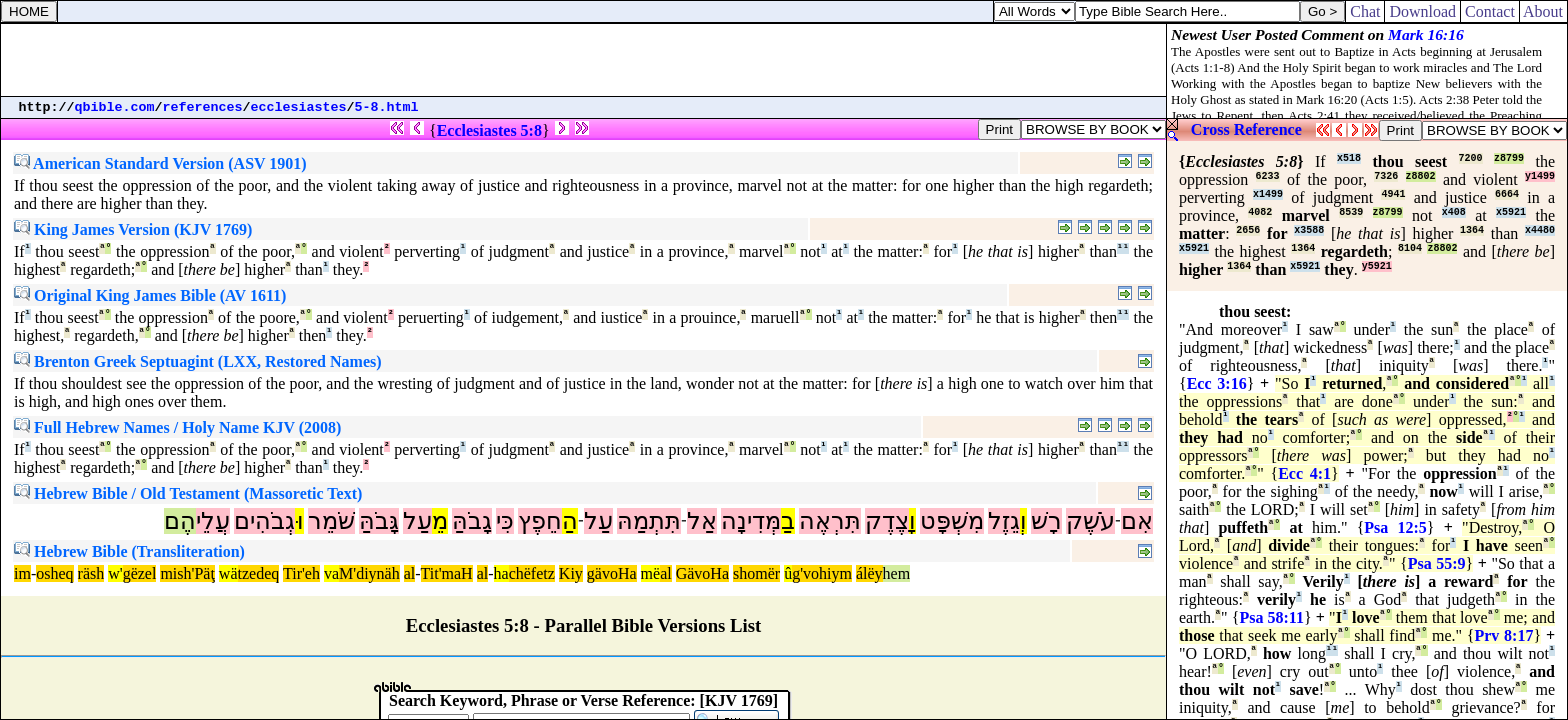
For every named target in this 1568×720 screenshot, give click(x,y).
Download (1422, 11)
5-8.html (387, 107)
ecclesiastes (299, 107)
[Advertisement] (584, 60)
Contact (1490, 11)
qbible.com (115, 107)
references (203, 107)
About (1543, 11)
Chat (1365, 11)
